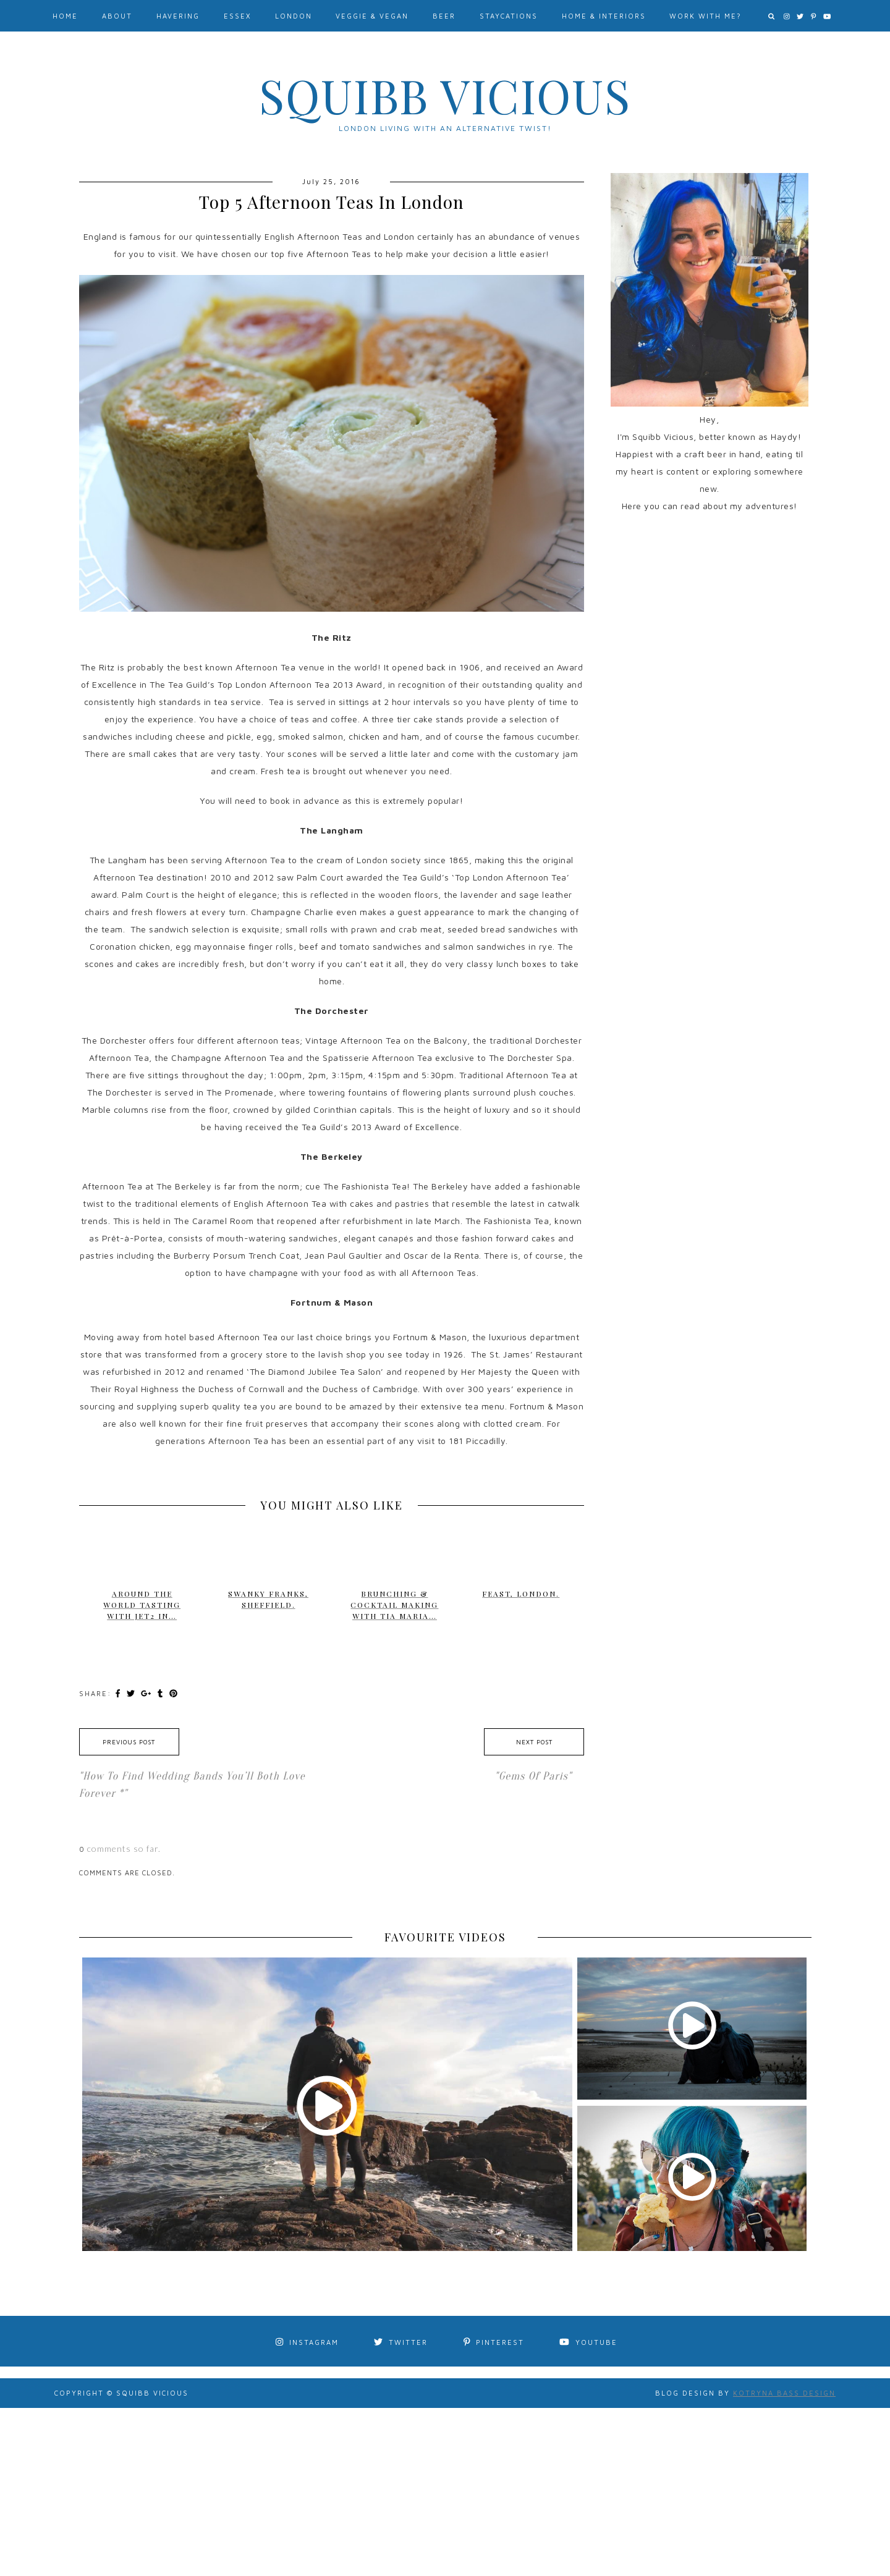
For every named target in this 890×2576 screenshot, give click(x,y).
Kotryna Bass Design (784, 2393)
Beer (444, 16)
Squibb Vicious (445, 95)
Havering (178, 16)
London (293, 16)
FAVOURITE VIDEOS (445, 1937)
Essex (237, 16)
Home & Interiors (604, 16)
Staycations (509, 16)
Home (65, 16)
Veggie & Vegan (372, 16)
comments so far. (124, 1848)
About (117, 16)
